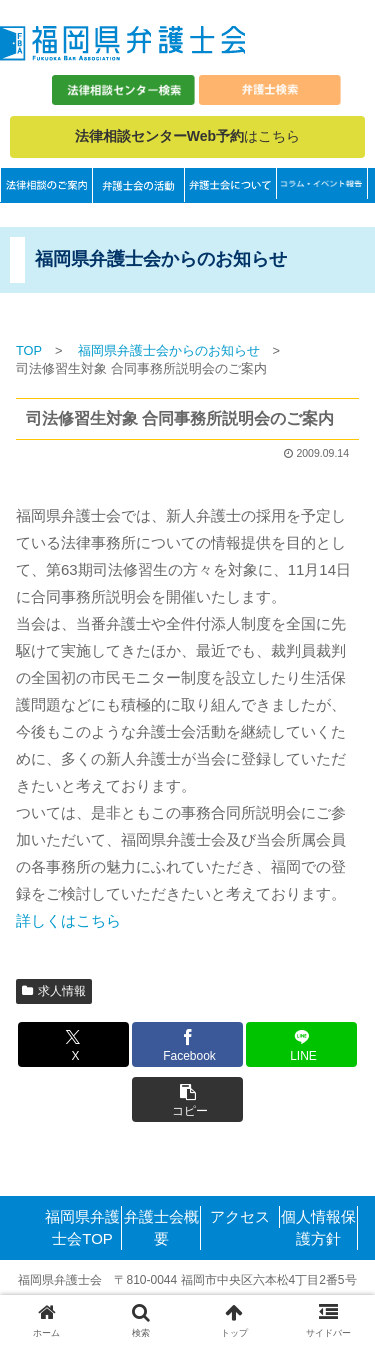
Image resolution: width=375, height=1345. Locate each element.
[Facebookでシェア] (187, 1044)
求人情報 (54, 991)
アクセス (240, 1216)
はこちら (187, 136)
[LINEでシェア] (301, 1044)
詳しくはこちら (68, 920)
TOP (29, 350)
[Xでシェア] (73, 1044)
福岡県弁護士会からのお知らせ (169, 350)
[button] (187, 1099)
